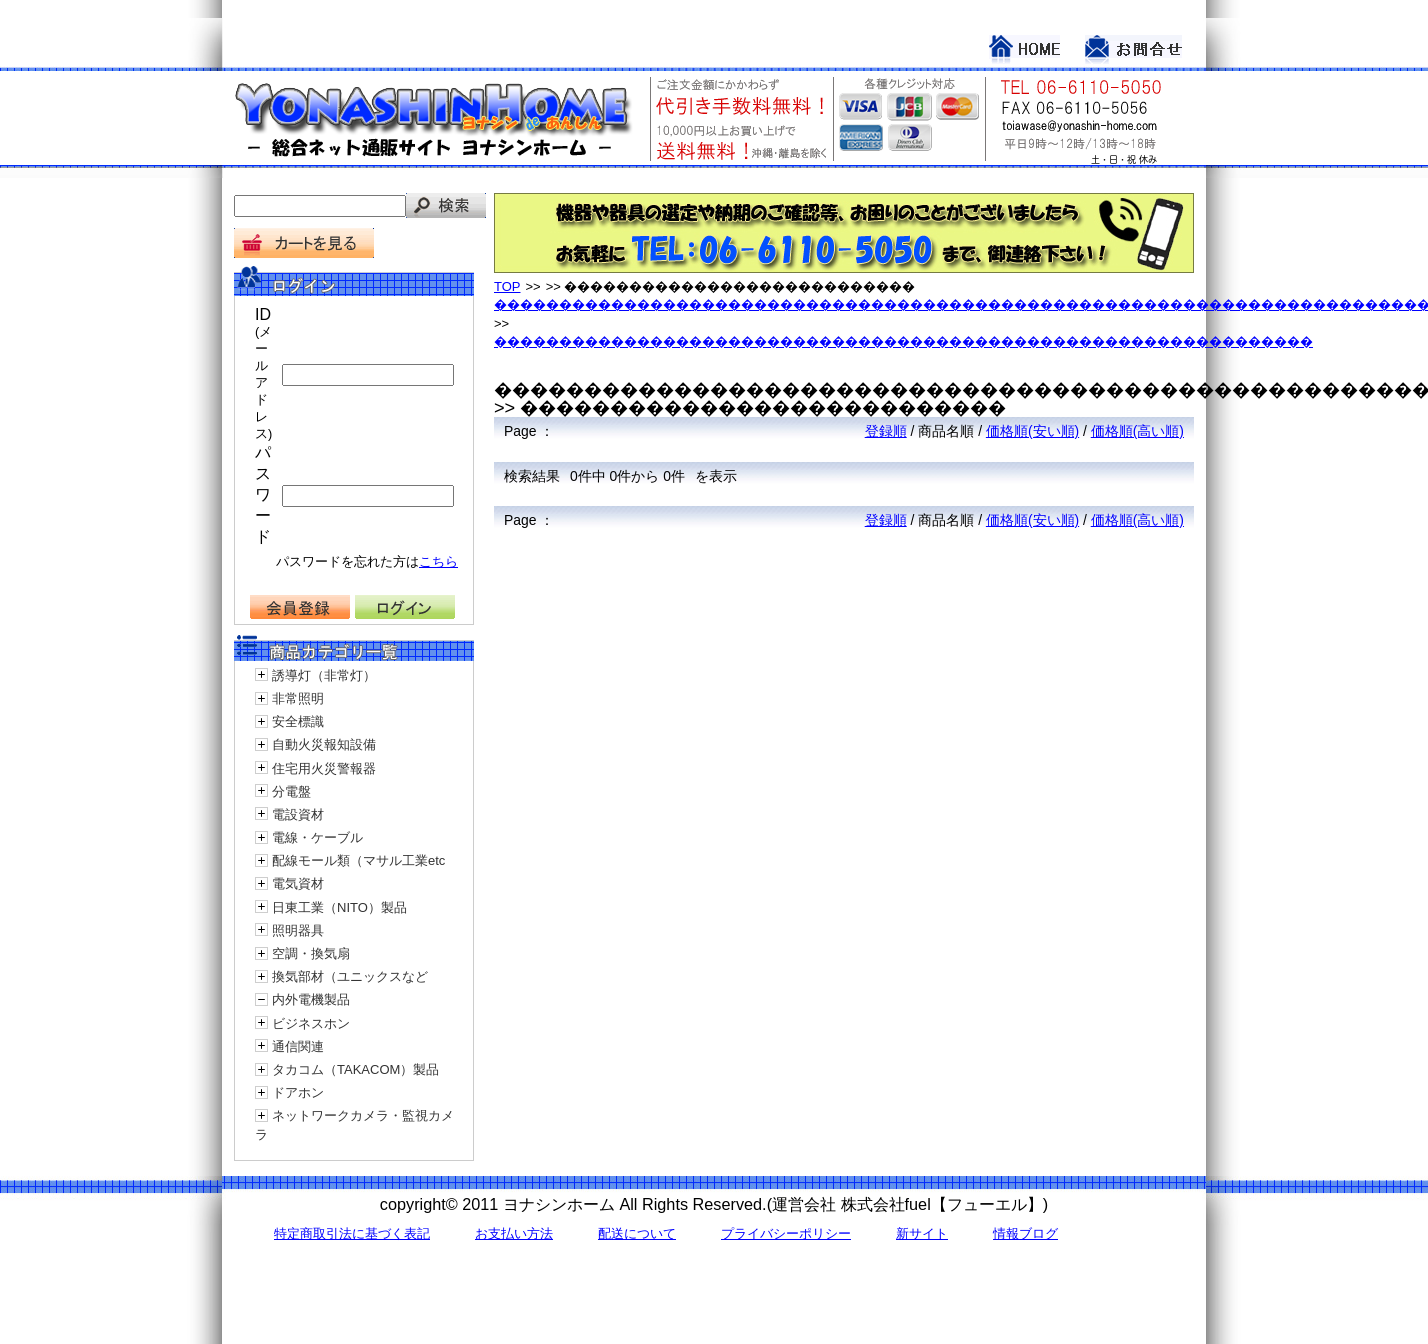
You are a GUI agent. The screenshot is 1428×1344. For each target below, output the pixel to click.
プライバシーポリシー (786, 1233)
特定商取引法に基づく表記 (352, 1233)
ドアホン (298, 1092)
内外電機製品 (311, 999)
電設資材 (298, 814)
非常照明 (298, 698)
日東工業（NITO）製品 (339, 907)
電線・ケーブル (317, 837)
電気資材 (298, 883)
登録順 (886, 431)
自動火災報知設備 (324, 744)
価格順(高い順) (1137, 431)
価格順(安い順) (1032, 431)
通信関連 (298, 1046)
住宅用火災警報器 (324, 768)
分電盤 (291, 791)
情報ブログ (1025, 1233)
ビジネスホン (311, 1023)
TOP (507, 286)
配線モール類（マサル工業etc (358, 860)
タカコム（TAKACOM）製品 (355, 1069)
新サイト (922, 1233)
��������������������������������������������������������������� (903, 341)
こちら (438, 561)
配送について (637, 1233)
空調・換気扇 (311, 953)
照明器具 (298, 930)
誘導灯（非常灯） (324, 675)
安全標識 (298, 721)
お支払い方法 (514, 1233)
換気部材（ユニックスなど (350, 976)
